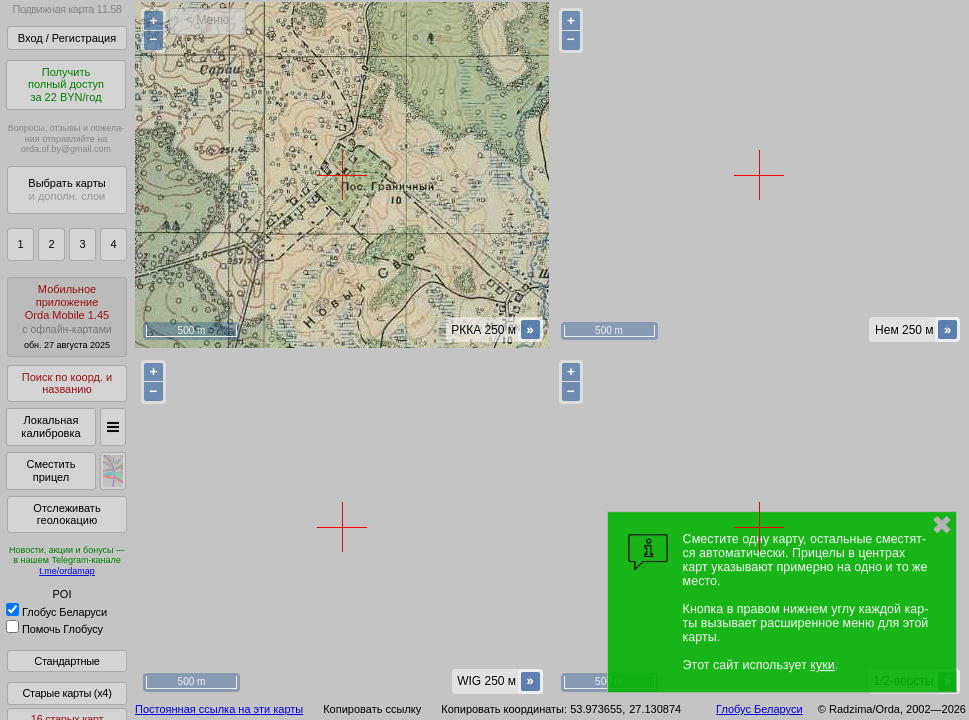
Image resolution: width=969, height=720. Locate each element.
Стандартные (66, 661)
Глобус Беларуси (56, 612)
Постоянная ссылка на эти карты (219, 709)
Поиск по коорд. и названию (67, 383)
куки (822, 665)
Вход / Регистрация (67, 38)
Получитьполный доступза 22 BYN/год (66, 84)
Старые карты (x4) (66, 693)
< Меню (207, 20)
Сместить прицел (50, 470)
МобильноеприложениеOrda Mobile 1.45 (67, 316)
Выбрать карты (66, 189)
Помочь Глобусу (54, 629)
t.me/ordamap (67, 571)
